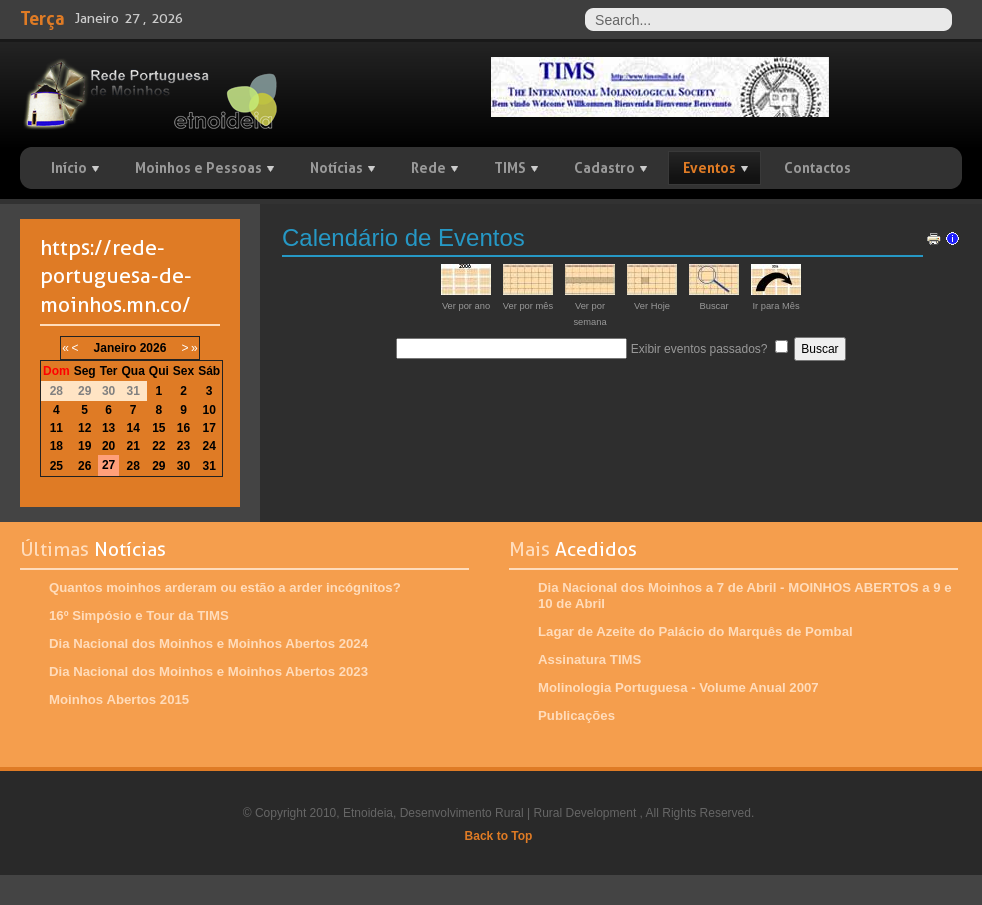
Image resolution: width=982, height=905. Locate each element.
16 (183, 428)
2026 (153, 348)
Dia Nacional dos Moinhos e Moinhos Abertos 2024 (208, 643)
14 (132, 428)
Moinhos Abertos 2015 (119, 699)
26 (84, 466)
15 (158, 428)
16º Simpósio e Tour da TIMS (139, 615)
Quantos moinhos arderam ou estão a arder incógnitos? (225, 587)
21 (132, 446)
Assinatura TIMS (589, 659)
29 (158, 466)
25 (56, 466)
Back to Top (499, 836)
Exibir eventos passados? (699, 349)
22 (158, 446)
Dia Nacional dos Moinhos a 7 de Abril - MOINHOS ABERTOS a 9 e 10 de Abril (745, 595)
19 (84, 446)
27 (108, 465)
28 (132, 466)
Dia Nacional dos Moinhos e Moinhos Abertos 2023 (208, 671)
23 (183, 446)
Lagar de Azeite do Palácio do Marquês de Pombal (695, 631)
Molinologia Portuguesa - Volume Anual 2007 (678, 687)
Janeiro (115, 348)
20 (108, 446)
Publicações (576, 715)
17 (209, 428)
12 (84, 428)
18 (56, 446)
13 (108, 428)
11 (56, 428)
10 (209, 410)
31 (209, 466)
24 (209, 446)
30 (183, 466)
